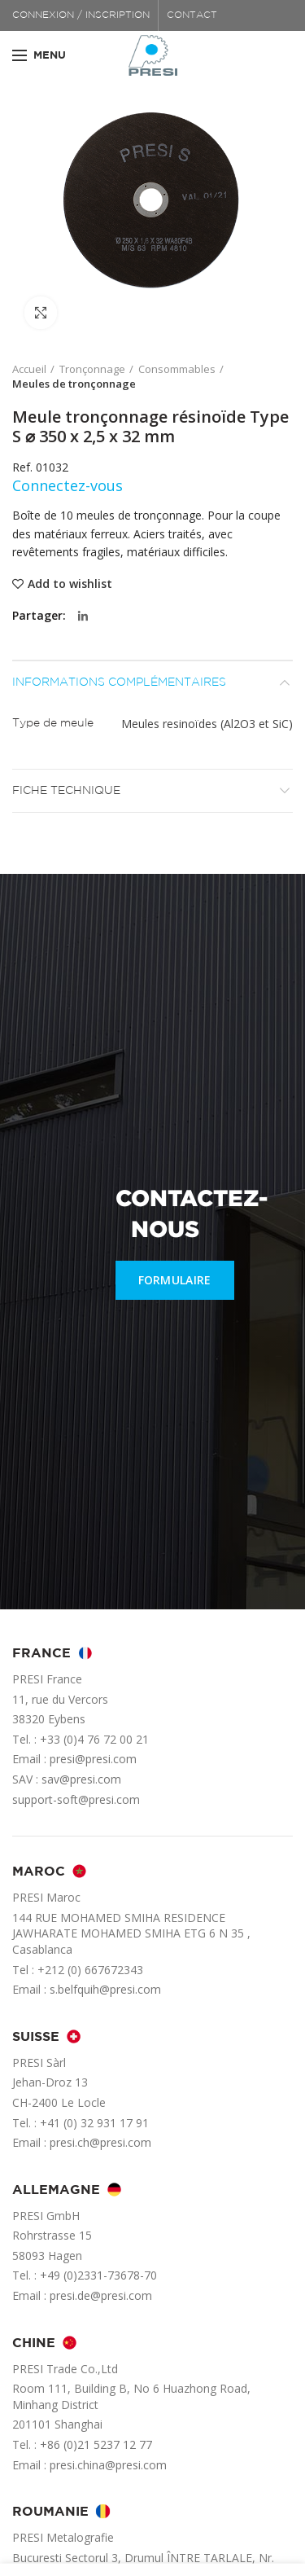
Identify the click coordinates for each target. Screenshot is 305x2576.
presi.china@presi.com (108, 2465)
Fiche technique (66, 791)
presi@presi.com (93, 1758)
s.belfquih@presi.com (105, 1989)
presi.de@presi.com (101, 2295)
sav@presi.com (81, 1779)
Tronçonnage (92, 369)
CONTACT (192, 15)
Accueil (29, 369)
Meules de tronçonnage (74, 383)
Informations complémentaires (119, 682)
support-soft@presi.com (76, 1799)
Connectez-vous (67, 485)
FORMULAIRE (174, 1280)
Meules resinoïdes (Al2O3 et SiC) (207, 723)
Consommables (177, 369)
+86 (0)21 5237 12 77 (96, 2444)
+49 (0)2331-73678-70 (98, 2275)
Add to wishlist (70, 584)
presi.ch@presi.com (100, 2142)
